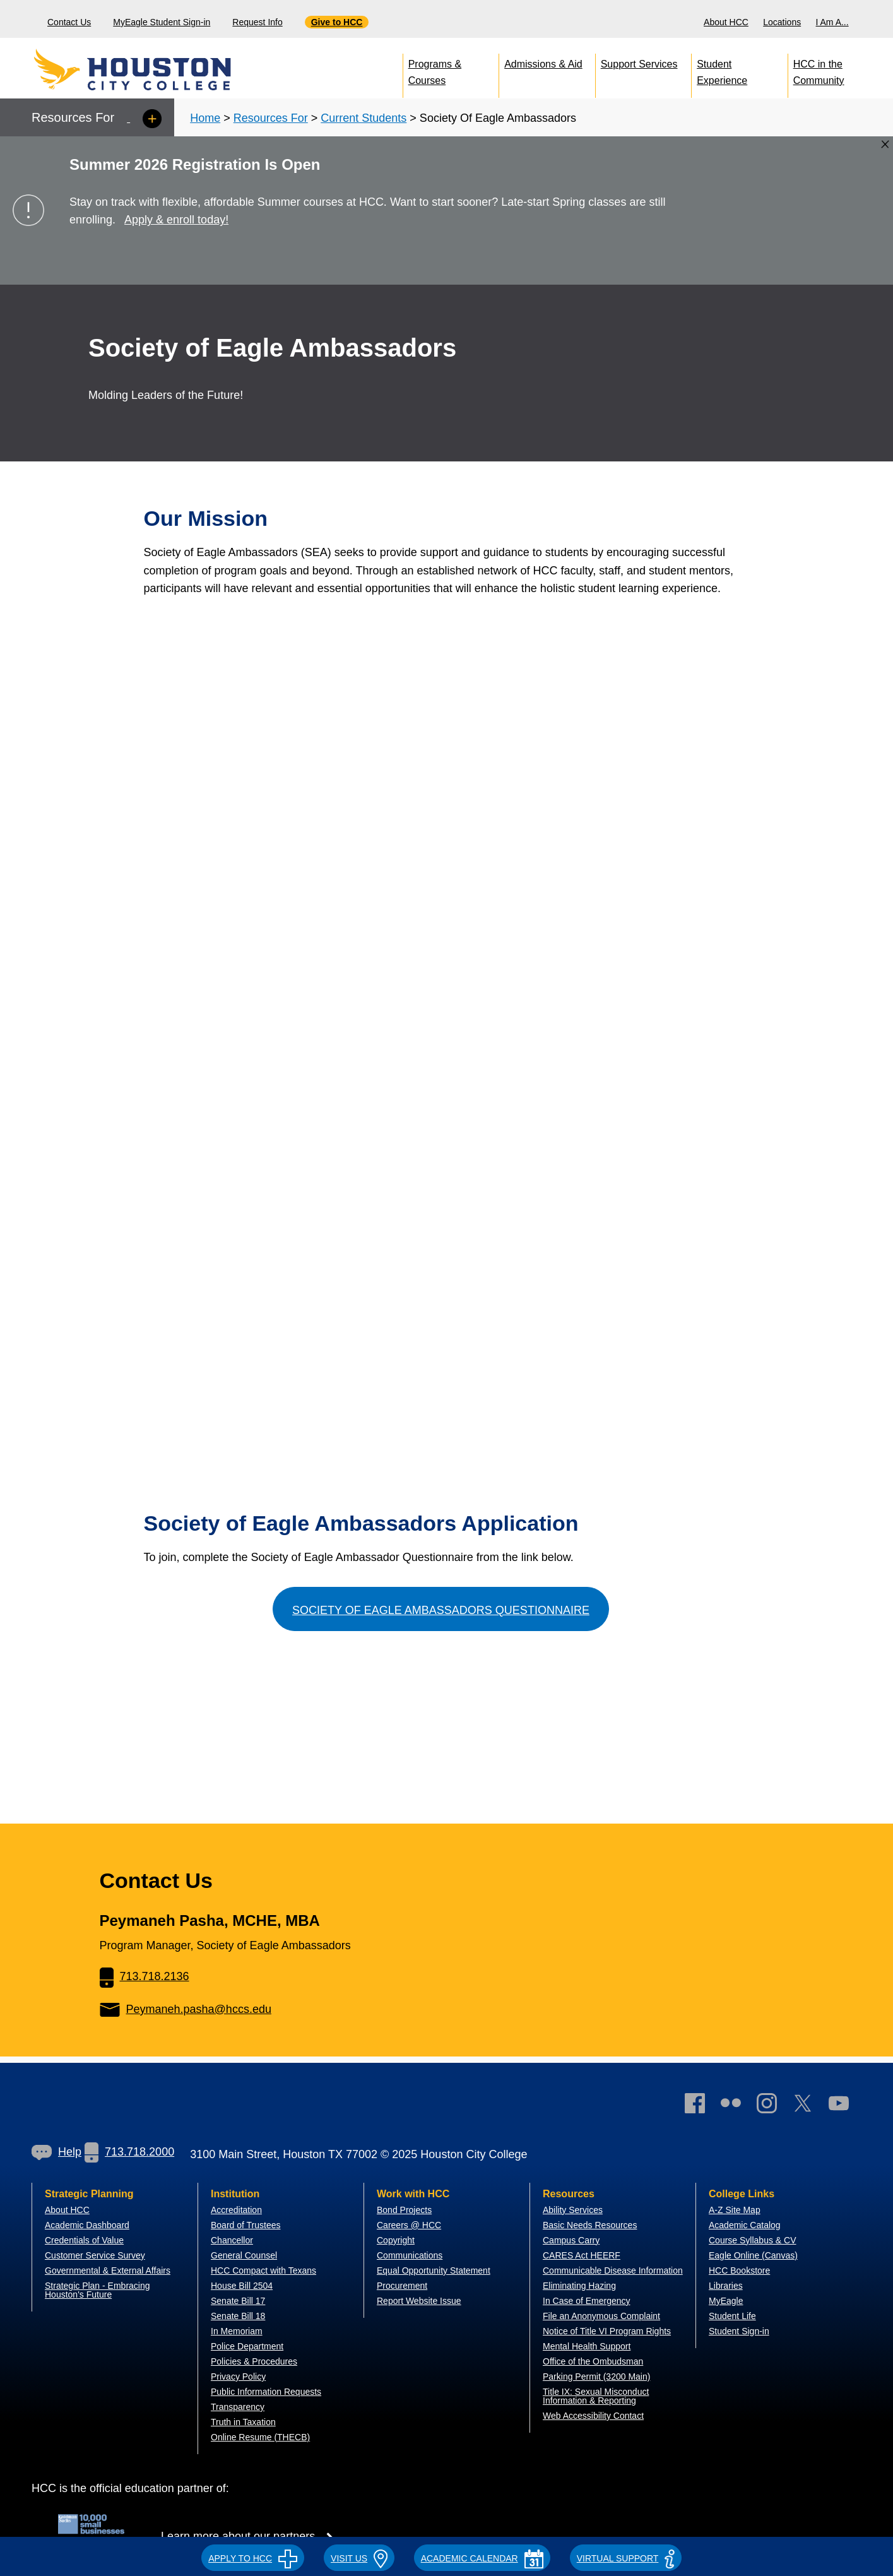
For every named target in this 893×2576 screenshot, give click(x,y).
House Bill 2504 (242, 2286)
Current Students (363, 118)
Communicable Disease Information (613, 2270)
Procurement (402, 2286)
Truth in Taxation (243, 2422)
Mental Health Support (586, 2346)
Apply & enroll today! (176, 219)
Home (205, 118)
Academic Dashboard (87, 2225)
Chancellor (232, 2240)
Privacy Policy (238, 2376)
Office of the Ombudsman (593, 2361)
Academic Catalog (745, 2225)
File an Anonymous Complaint (601, 2316)
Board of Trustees (246, 2225)
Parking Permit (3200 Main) (596, 2376)
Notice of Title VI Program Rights (607, 2331)
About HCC (726, 22)
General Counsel (244, 2255)
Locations (782, 22)
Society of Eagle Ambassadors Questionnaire (440, 1610)
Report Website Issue (419, 2301)
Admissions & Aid (543, 64)
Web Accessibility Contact (593, 2416)
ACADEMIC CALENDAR (482, 2558)
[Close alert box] (885, 144)
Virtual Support (626, 2558)
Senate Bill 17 (238, 2301)
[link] (773, 2106)
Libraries (726, 2286)
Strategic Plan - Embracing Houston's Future (97, 2290)
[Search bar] (879, 19)
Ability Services (573, 2210)
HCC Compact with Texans (263, 2270)
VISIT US (359, 2558)
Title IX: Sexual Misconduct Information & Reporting (596, 2396)
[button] (252, 2556)
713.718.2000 (129, 2152)
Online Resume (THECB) (260, 2437)
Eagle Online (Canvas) (753, 2255)
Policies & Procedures (254, 2361)
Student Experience (722, 70)
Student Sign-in (739, 2331)
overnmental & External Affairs (111, 2270)
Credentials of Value (84, 2240)
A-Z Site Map (734, 2210)
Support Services (639, 64)
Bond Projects (404, 2210)
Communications (409, 2255)
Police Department (247, 2346)
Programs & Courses (434, 70)
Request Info (257, 22)
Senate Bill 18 (238, 2316)
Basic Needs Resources (590, 2225)
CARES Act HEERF (581, 2255)
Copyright (396, 2240)
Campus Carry (571, 2240)
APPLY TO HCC (252, 2558)
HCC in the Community (818, 70)
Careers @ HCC (409, 2225)
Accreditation (236, 2210)
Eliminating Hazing (579, 2286)
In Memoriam (237, 2331)
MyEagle (726, 2301)
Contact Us (69, 22)
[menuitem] (727, 19)
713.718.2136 (144, 1976)
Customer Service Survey (95, 2255)
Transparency (237, 2407)
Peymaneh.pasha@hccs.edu (185, 2009)
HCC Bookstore (739, 2270)
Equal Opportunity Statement (433, 2270)
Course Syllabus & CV (752, 2240)
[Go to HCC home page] (161, 69)
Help (56, 2152)
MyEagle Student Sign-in (161, 22)
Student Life (732, 2316)
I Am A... (832, 22)
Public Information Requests (266, 2392)
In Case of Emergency (586, 2301)
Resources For (271, 118)
